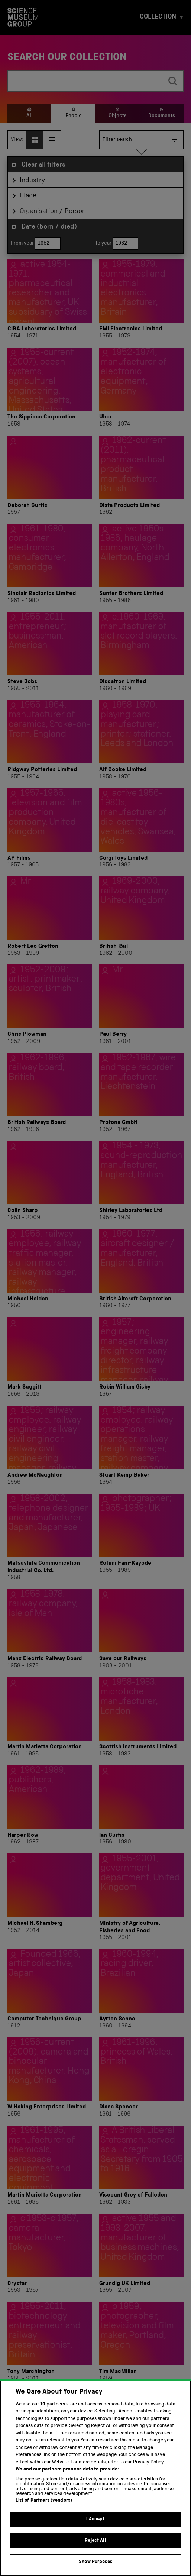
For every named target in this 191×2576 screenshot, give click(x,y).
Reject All (95, 2551)
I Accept (95, 2530)
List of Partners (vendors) (44, 2511)
